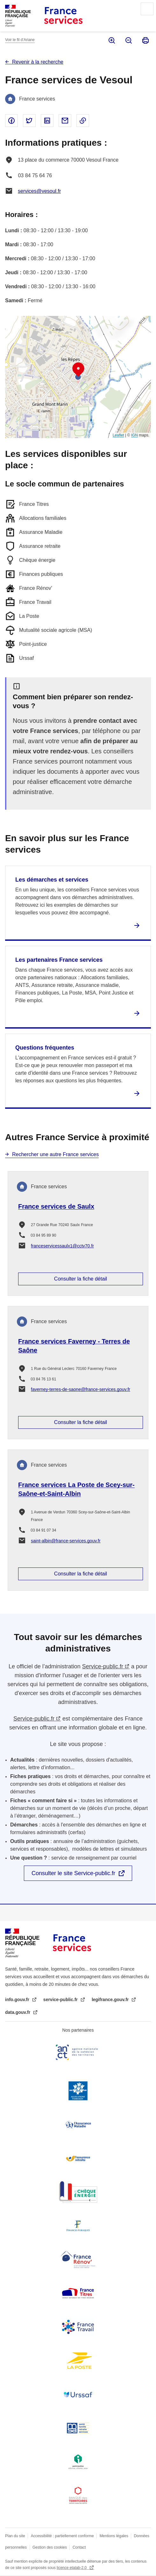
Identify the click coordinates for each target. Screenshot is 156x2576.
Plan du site (15, 2536)
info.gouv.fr (18, 1999)
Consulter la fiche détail (80, 1278)
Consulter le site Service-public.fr (73, 1873)
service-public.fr (61, 1999)
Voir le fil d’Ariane (20, 40)
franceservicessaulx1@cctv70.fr (62, 1245)
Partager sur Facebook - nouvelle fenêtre (11, 120)
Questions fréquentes (44, 1047)
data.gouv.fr (18, 2012)
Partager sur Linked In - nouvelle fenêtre (47, 120)
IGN (134, 435)
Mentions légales (114, 2536)
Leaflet (118, 435)
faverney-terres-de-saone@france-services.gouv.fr (80, 1389)
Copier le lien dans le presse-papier (82, 120)
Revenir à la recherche (37, 62)
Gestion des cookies (49, 2547)
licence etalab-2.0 (72, 2568)
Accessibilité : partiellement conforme (62, 2536)
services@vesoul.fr (39, 191)
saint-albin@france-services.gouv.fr (66, 1540)
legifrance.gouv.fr (111, 1999)
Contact (79, 2547)
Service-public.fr (102, 1666)
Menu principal (147, 9)
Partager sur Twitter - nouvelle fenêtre (29, 120)
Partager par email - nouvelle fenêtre (65, 120)
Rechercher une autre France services (55, 1154)
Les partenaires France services (59, 960)
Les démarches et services (51, 879)
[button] (78, 370)
